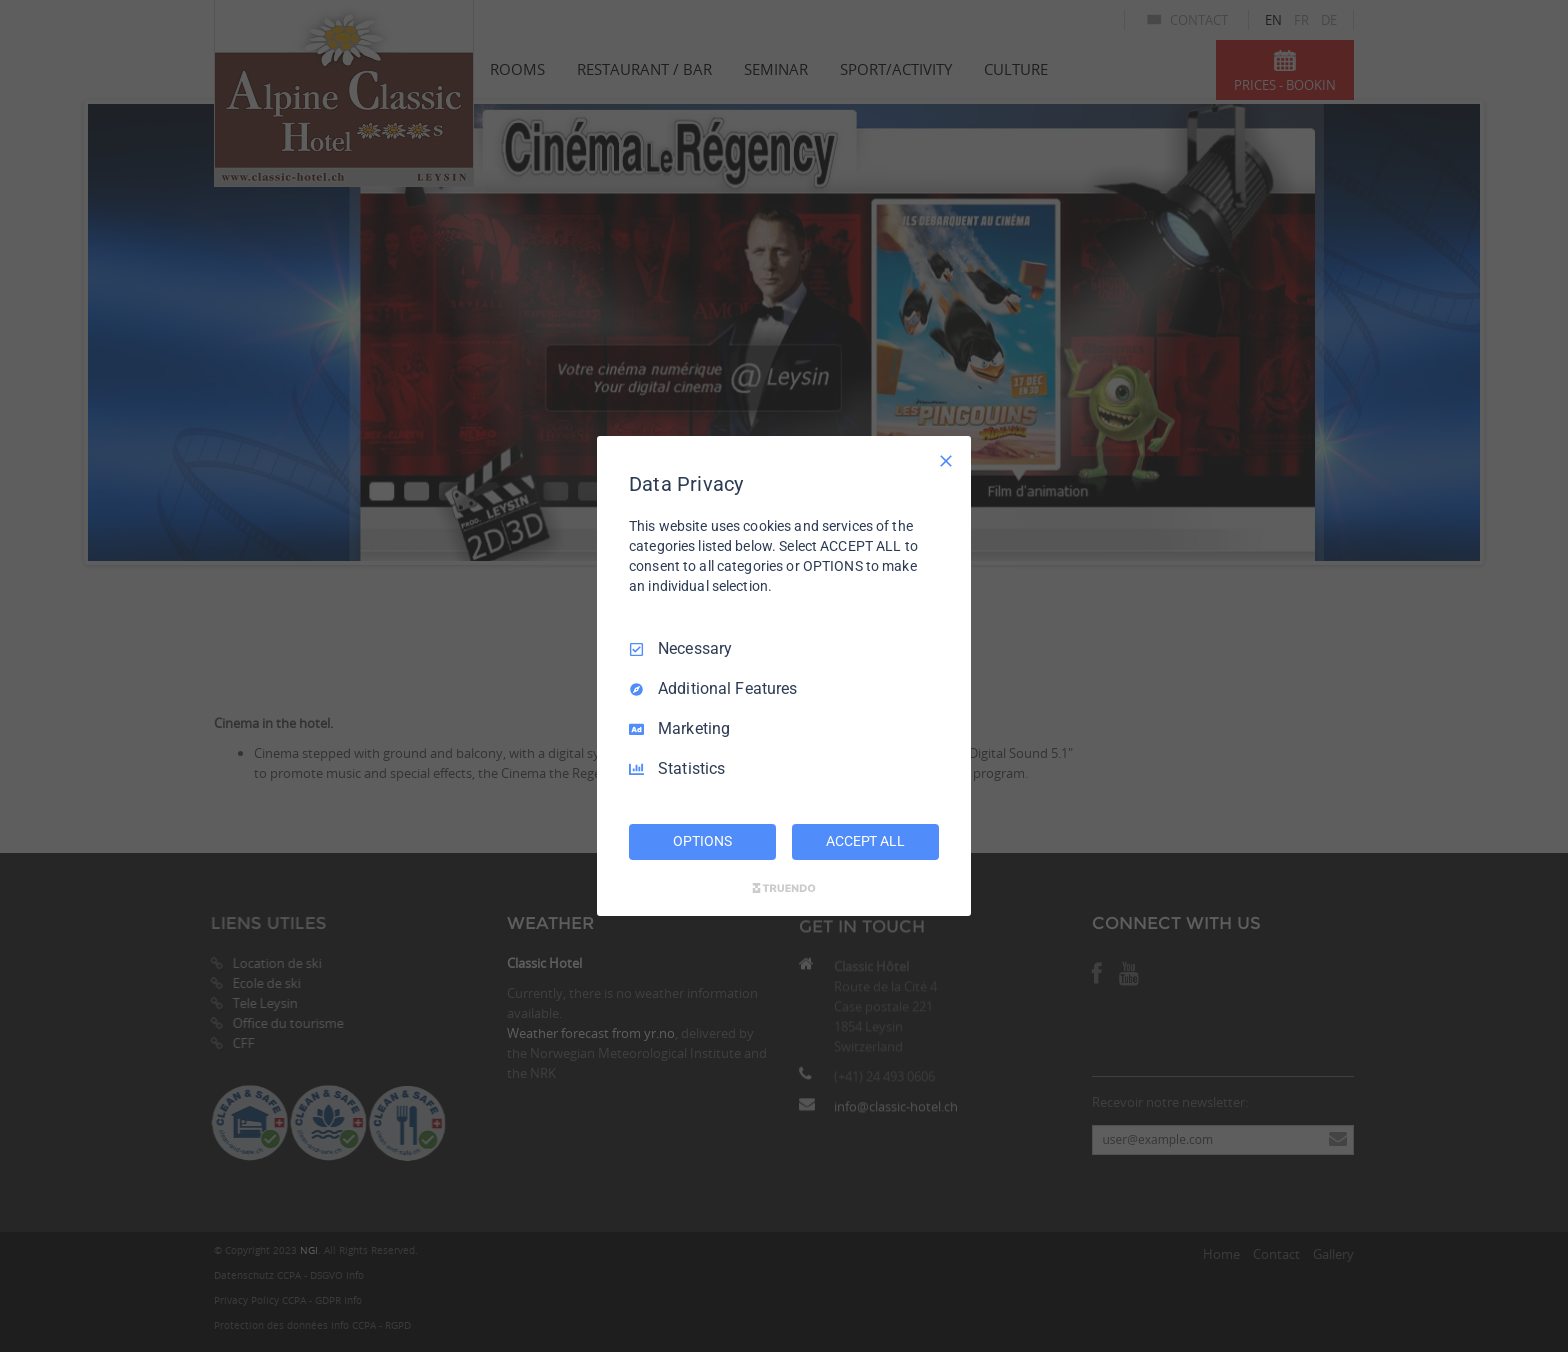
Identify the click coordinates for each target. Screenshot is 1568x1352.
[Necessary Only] (946, 461)
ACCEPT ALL (865, 841)
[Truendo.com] (784, 888)
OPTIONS (702, 841)
